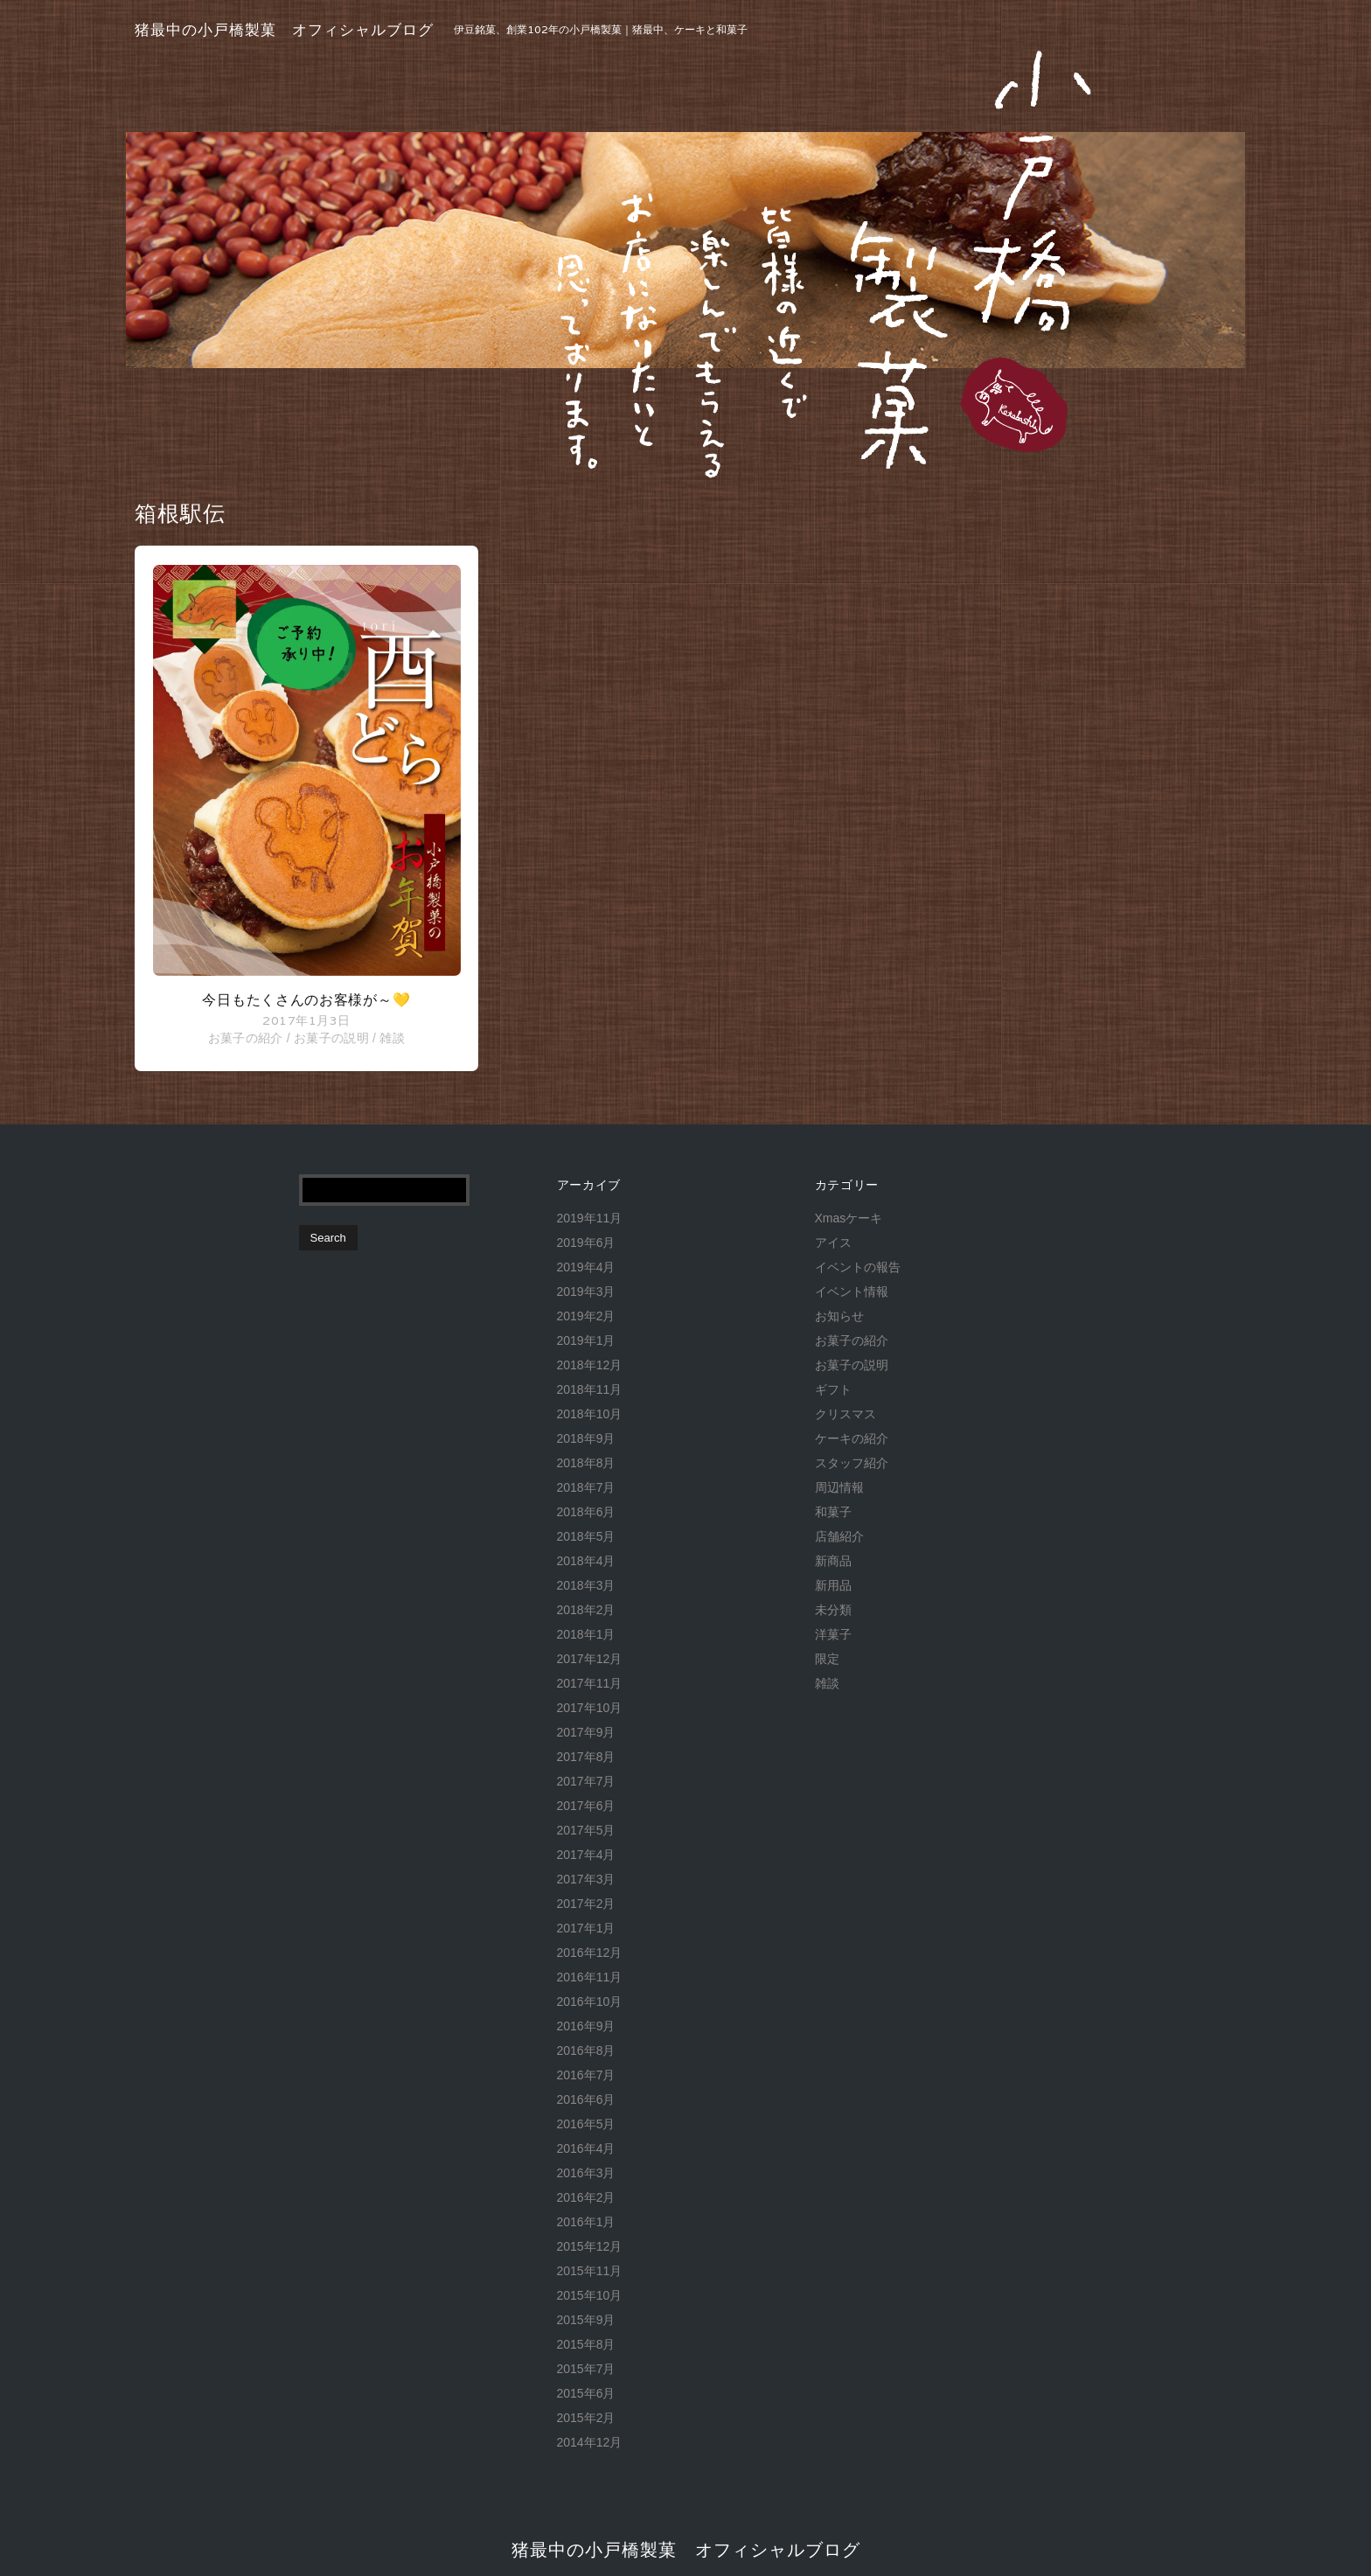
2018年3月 (586, 1585)
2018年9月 (586, 1438)
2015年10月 (590, 2295)
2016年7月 (586, 2075)
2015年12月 (590, 2246)
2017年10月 (590, 1708)
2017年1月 (586, 1928)
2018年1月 (586, 1634)
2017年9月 (586, 1732)
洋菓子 (833, 1634)
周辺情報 (839, 1487)
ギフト (833, 1389)
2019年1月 (586, 1340)
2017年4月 (586, 1855)
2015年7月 (586, 2369)
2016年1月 (586, 2222)
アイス (833, 1243)
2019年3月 (586, 1291)
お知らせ (839, 1316)
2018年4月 (586, 1561)
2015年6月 (586, 2393)
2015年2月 (586, 2418)
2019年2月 (586, 1316)
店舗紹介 (839, 1536)
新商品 (833, 1561)
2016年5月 (586, 2124)
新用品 (833, 1585)
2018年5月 (586, 1536)
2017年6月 (586, 1806)
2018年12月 (590, 1365)
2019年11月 (590, 1218)
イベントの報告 (858, 1267)
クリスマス (845, 1414)
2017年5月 (586, 1830)
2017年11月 (590, 1683)
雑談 (392, 1038)
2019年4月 (586, 1267)
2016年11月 (590, 1977)
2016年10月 (590, 2002)
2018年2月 (586, 1610)
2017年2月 (586, 1904)
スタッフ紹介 (851, 1463)
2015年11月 (590, 2271)
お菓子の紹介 (245, 1038)
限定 (827, 1659)
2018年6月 (586, 1512)
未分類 (833, 1610)
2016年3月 (586, 2173)
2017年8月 (586, 1757)
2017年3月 (586, 1879)
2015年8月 (586, 2344)
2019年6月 (586, 1243)
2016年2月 (586, 2197)
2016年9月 (586, 2026)
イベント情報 (851, 1291)
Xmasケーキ (849, 1218)
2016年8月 (586, 2050)
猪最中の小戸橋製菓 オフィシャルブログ (284, 29)
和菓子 (833, 1512)
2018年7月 (586, 1487)
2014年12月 (590, 2442)
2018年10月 (590, 1414)
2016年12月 (590, 1953)
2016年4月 (586, 2148)
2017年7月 (586, 1781)
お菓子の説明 (331, 1038)
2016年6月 (586, 2099)
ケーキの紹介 (851, 1438)
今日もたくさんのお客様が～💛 (306, 1000)
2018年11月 (590, 1389)
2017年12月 (590, 1659)
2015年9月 (586, 2320)
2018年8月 (586, 1463)
